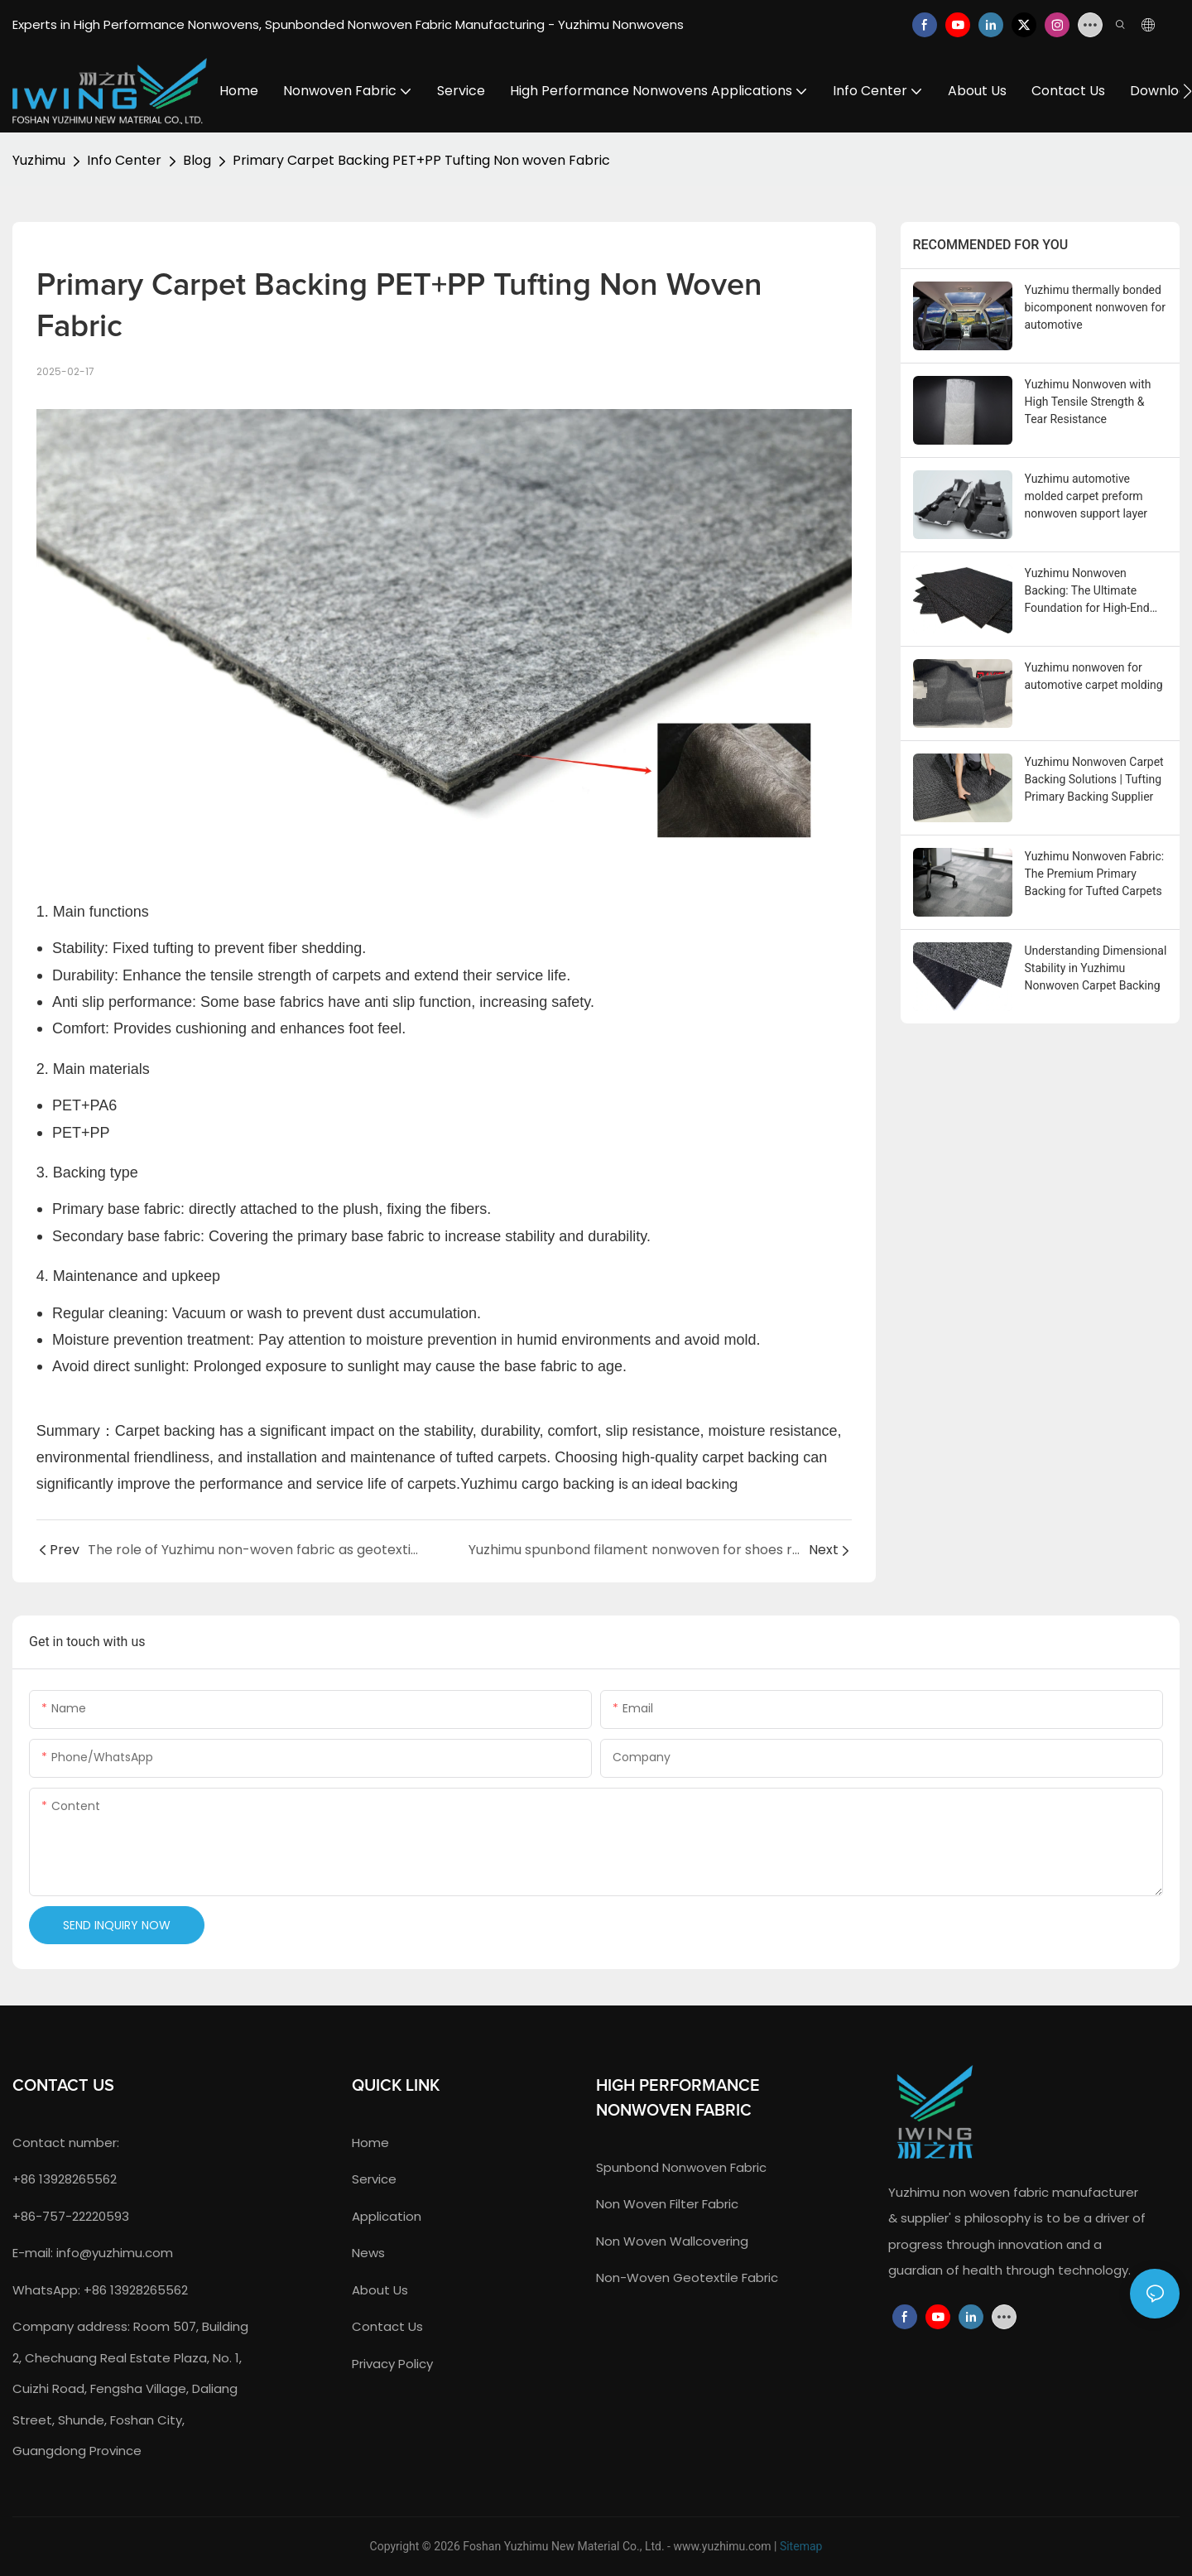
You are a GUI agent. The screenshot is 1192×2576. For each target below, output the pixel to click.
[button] (1187, 91)
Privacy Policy (392, 2363)
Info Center (124, 160)
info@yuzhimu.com (114, 2252)
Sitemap (801, 2546)
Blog (197, 160)
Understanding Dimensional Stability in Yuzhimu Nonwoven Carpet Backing (1096, 968)
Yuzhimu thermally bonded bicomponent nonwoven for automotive (1095, 307)
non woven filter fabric (667, 2203)
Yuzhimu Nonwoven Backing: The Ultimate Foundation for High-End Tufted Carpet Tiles (1087, 591)
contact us (387, 2326)
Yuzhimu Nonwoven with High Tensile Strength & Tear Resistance (1088, 402)
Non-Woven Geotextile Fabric (687, 2277)
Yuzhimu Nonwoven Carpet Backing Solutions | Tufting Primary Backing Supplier (1094, 779)
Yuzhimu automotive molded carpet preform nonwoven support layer (1086, 496)
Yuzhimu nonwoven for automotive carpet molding (1094, 676)
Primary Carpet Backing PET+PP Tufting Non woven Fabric (421, 160)
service (374, 2179)
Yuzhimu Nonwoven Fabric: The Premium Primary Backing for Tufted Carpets (1095, 874)
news (368, 2252)
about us (380, 2290)
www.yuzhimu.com (722, 2546)
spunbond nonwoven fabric (681, 2167)
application (386, 2216)
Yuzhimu (38, 160)
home (370, 2142)
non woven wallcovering (672, 2241)
